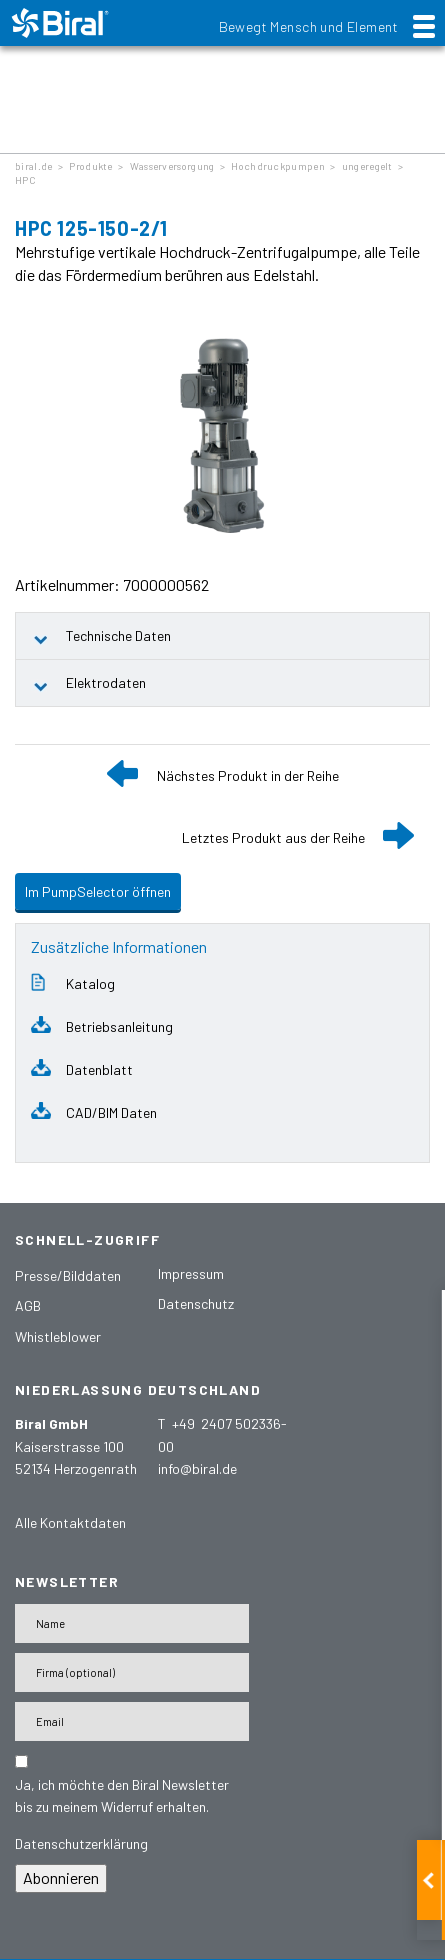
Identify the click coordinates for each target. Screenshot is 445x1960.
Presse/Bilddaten (68, 1275)
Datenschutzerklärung (81, 1843)
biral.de (33, 166)
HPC (25, 180)
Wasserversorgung (172, 166)
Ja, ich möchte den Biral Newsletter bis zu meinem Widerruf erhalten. (122, 1795)
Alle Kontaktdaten (70, 1522)
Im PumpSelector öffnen (98, 891)
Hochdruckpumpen (278, 166)
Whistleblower (58, 1336)
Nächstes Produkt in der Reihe (248, 775)
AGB (28, 1305)
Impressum (191, 1273)
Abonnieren (61, 1877)
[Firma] (132, 1672)
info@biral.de (197, 1468)
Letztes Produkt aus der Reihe (273, 837)
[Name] (132, 1623)
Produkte (90, 166)
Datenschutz (196, 1303)
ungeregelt (367, 166)
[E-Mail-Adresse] (132, 1721)
